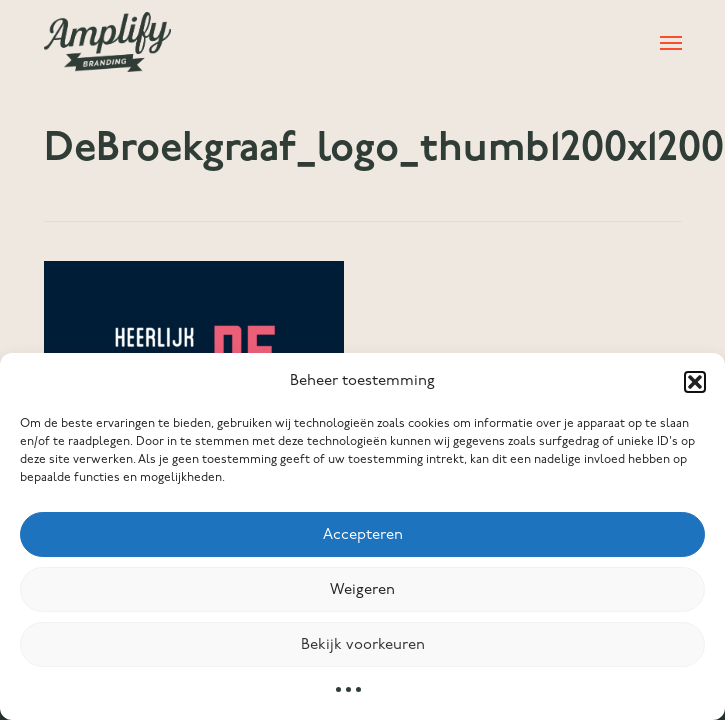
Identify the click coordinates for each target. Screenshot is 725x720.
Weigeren (362, 590)
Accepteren (363, 535)
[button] (695, 382)
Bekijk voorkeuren (363, 645)
